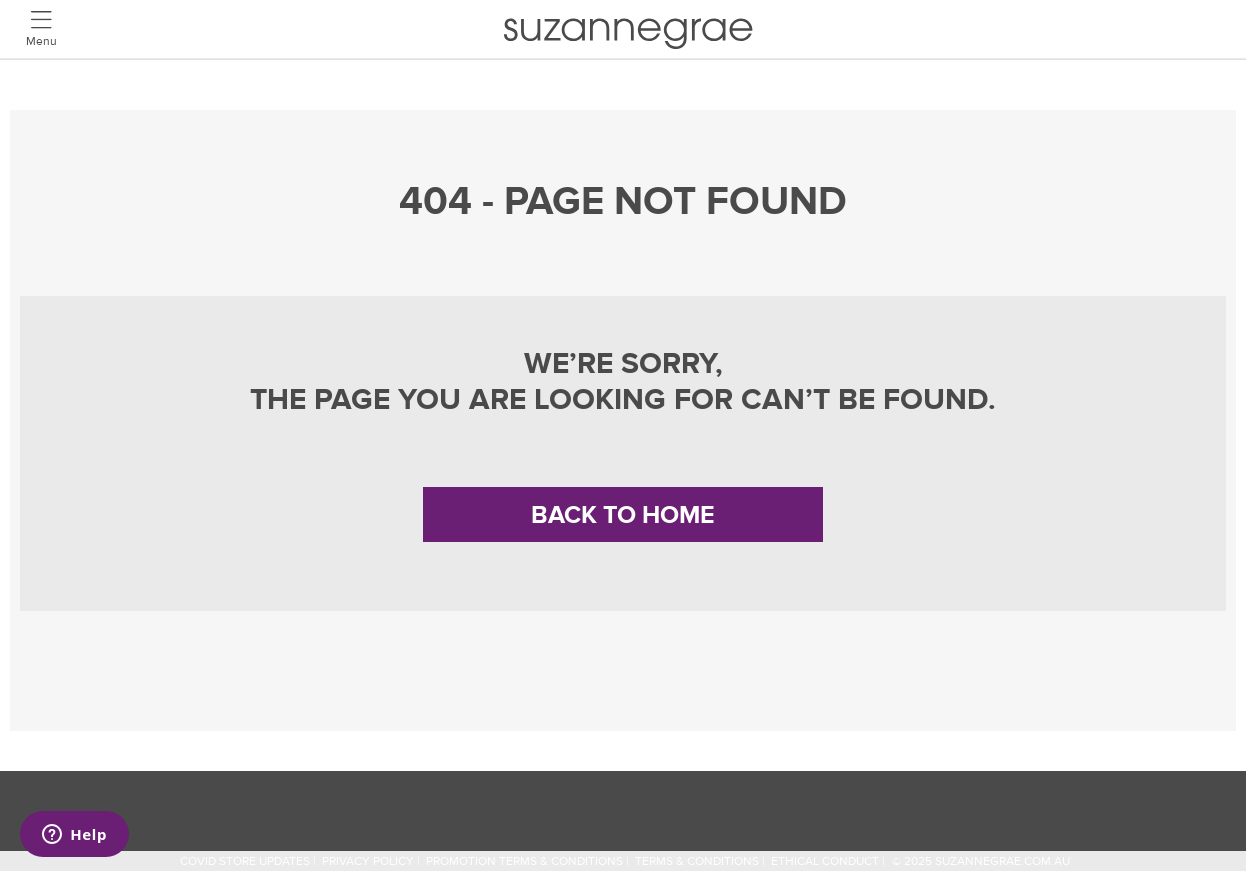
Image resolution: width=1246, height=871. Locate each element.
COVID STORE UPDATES (245, 861)
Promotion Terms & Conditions (524, 861)
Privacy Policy (368, 861)
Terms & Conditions (697, 861)
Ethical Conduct (825, 861)
